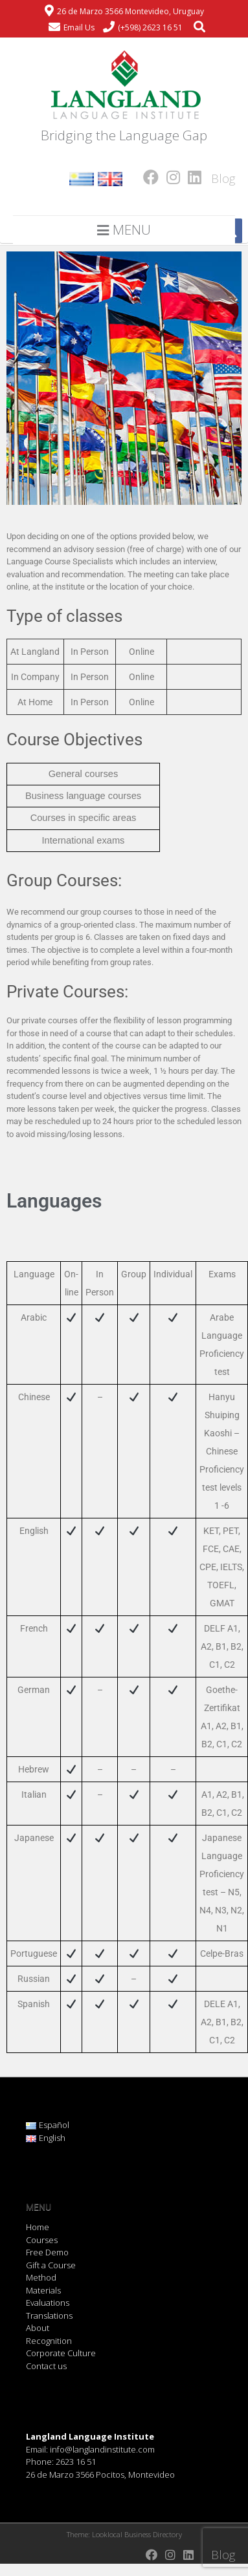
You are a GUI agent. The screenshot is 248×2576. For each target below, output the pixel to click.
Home (37, 2227)
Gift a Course (51, 2265)
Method (41, 2277)
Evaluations (47, 2302)
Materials (43, 2290)
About (37, 2328)
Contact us (46, 2366)
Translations (49, 2315)
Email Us (79, 27)
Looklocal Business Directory (137, 2534)
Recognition (49, 2341)
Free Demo (47, 2252)
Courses (42, 2240)
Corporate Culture (61, 2353)
